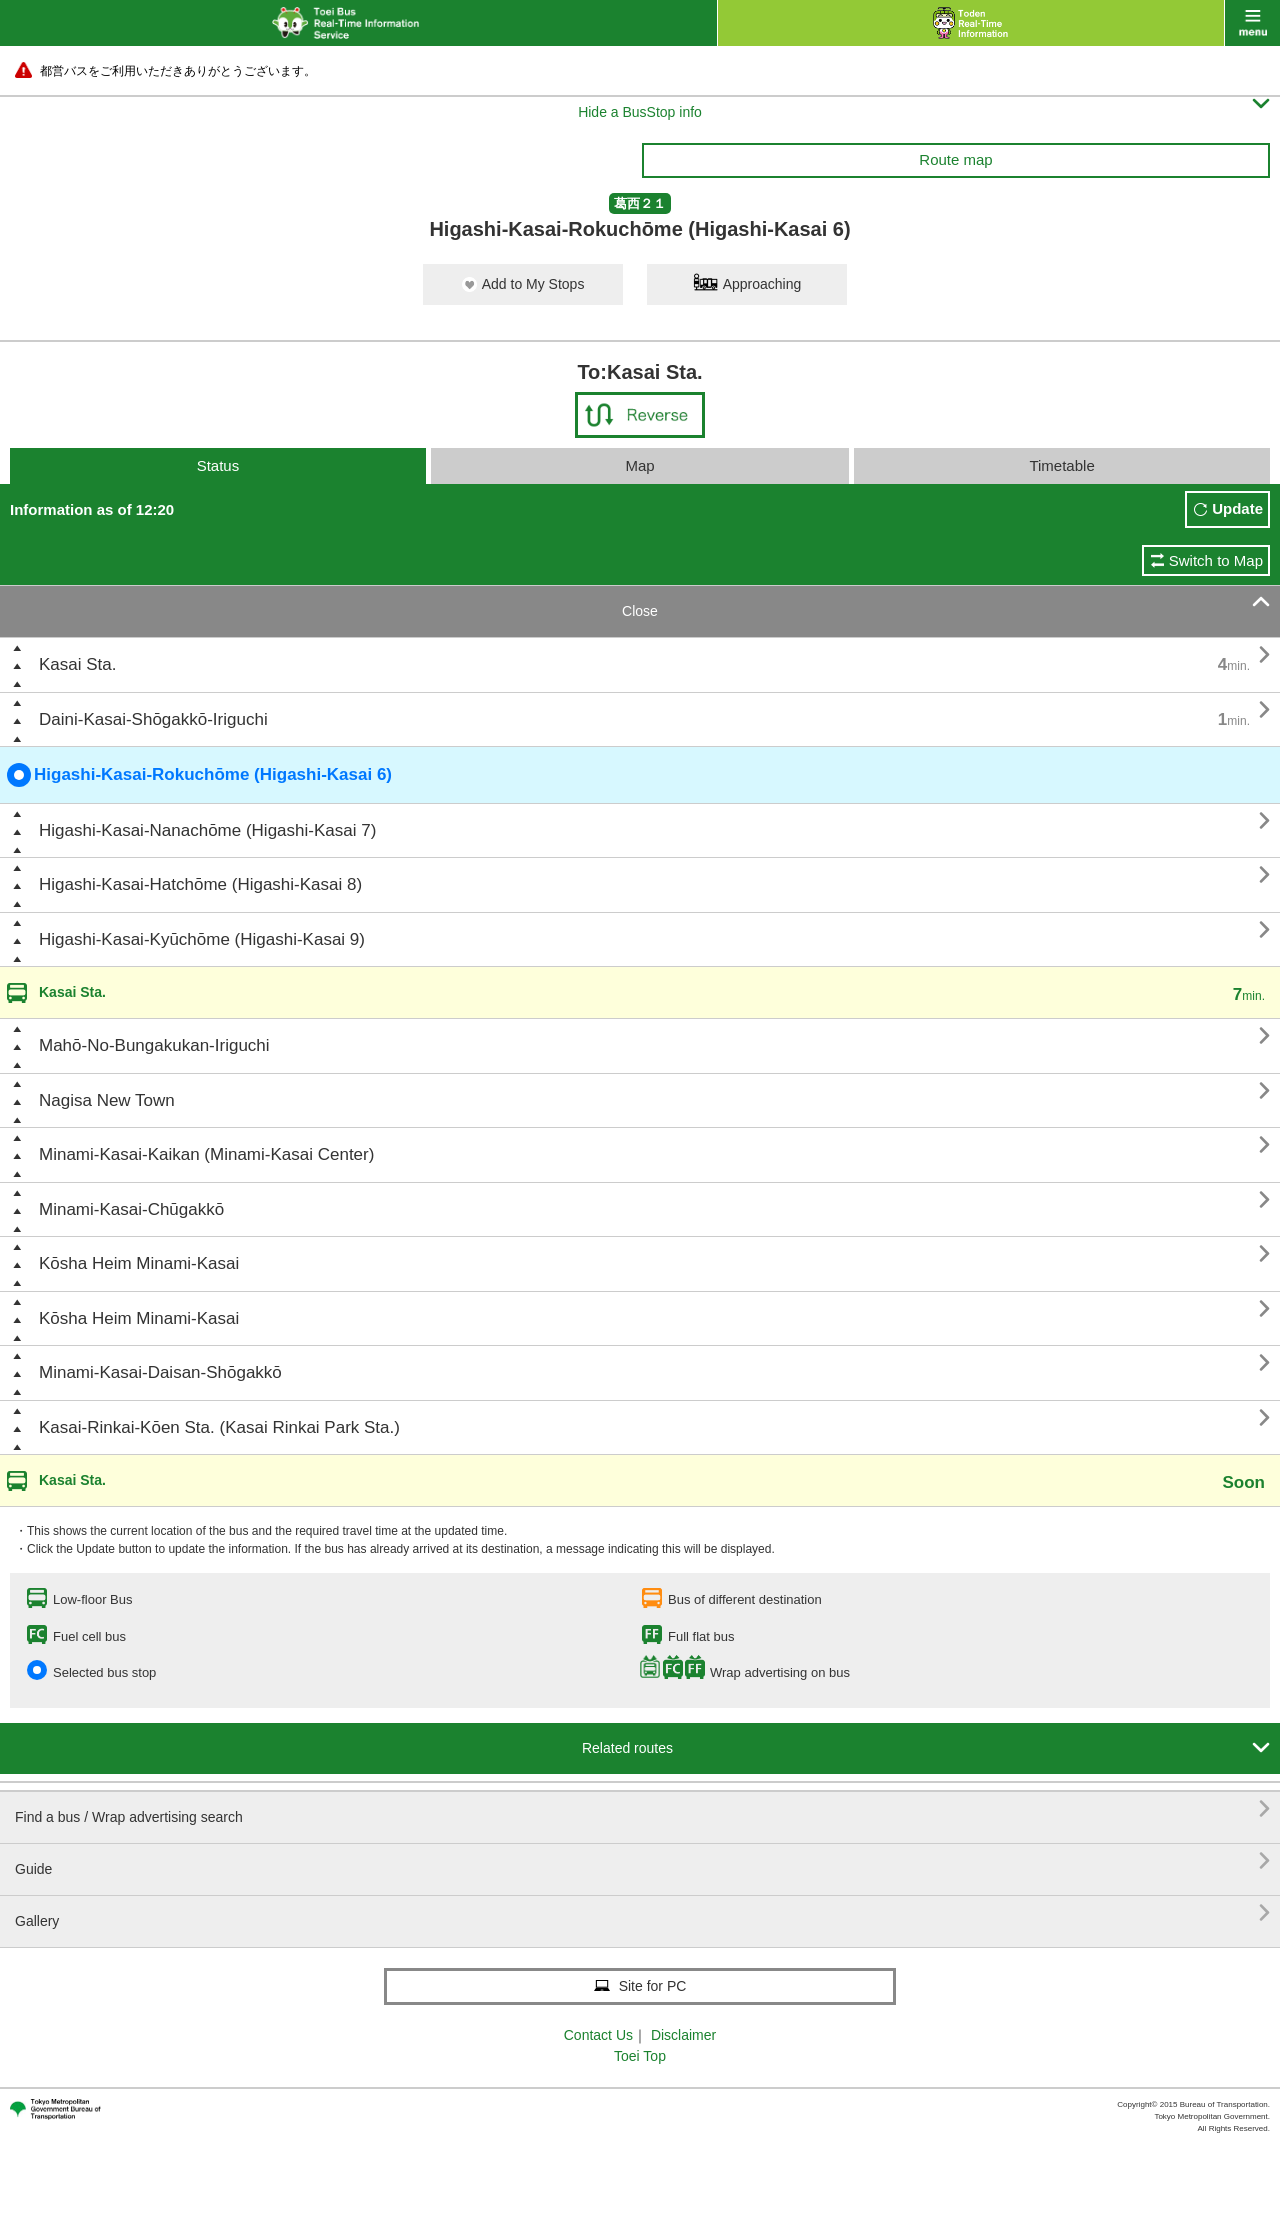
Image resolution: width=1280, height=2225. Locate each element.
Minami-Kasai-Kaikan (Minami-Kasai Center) (206, 1154)
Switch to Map (1216, 560)
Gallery (642, 1913)
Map (639, 465)
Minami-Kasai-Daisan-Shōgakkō (160, 1372)
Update (1237, 508)
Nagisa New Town (107, 1100)
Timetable (1061, 465)
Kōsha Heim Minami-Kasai (139, 1263)
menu (1252, 23)
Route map (955, 159)
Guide (642, 1861)
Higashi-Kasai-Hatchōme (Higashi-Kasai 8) (200, 884)
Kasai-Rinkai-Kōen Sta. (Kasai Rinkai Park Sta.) (219, 1427)
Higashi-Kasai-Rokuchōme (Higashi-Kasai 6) (199, 775)
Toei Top (640, 2056)
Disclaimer (683, 2035)
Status (218, 465)
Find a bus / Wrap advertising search (642, 1809)
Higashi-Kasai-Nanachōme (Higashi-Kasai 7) (207, 830)
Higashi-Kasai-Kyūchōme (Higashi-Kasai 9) (202, 939)
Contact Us (598, 2035)
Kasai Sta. (78, 664)
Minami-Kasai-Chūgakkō (131, 1209)
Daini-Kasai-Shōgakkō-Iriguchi (153, 719)
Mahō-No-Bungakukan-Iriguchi (154, 1045)
